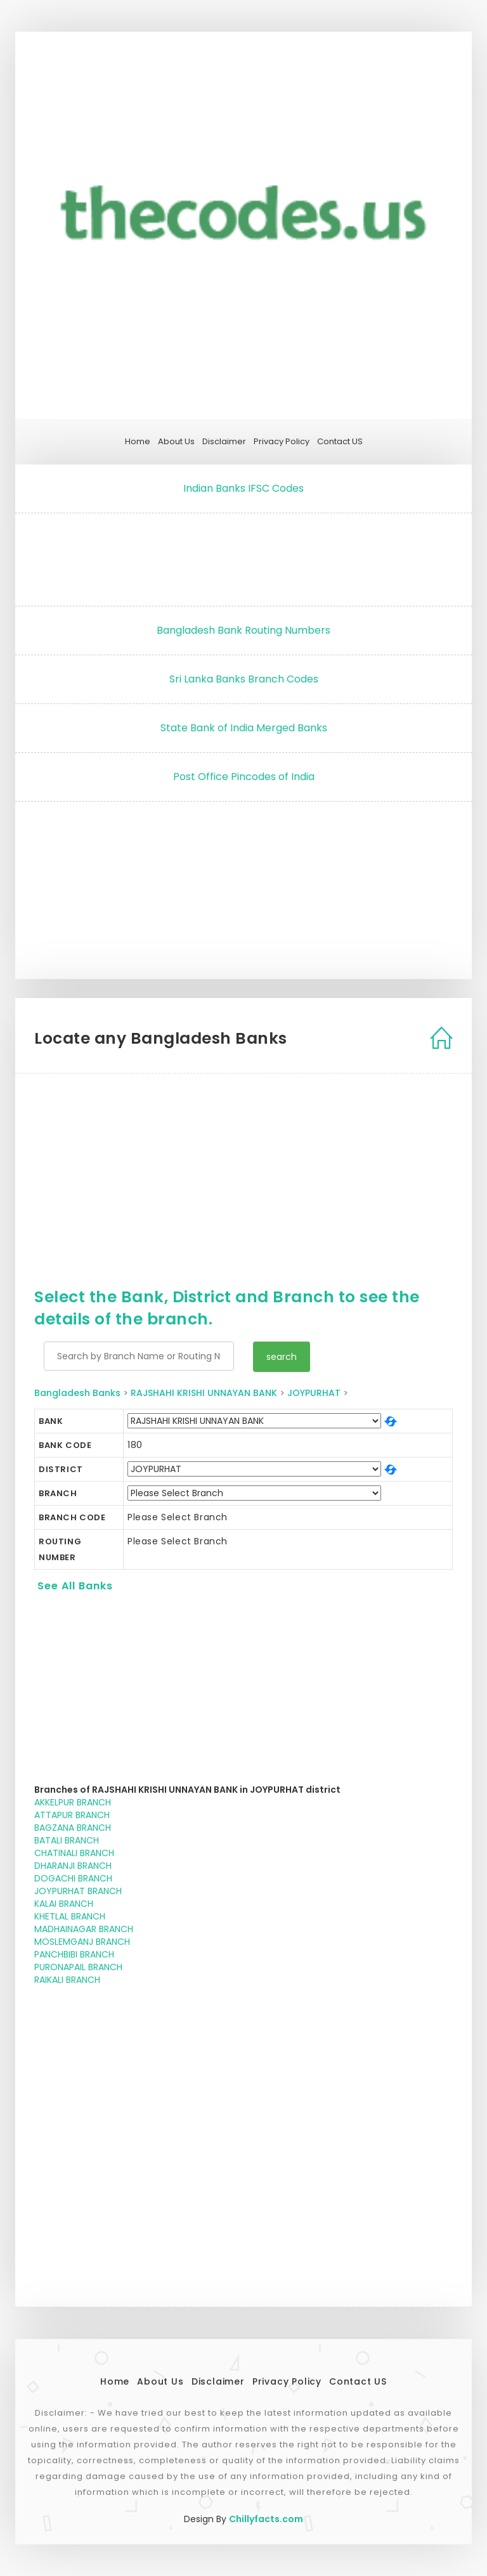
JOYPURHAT (314, 1393)
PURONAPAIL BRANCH (78, 1967)
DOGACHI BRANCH (73, 1878)
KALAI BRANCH (63, 1903)
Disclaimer (224, 441)
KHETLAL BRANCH (69, 1916)
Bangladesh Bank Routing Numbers (243, 630)
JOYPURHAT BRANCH (78, 1891)
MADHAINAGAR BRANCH (83, 1929)
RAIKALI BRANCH (67, 1979)
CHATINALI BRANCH (74, 1853)
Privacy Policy (281, 441)
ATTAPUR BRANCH (72, 1815)
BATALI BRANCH (66, 1840)
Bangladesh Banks (77, 1393)
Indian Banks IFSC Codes (243, 488)
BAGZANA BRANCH (72, 1827)
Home (137, 441)
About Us (176, 441)
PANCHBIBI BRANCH (74, 1954)
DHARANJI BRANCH (73, 1865)
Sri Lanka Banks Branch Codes (243, 679)
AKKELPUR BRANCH (72, 1802)
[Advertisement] (243, 556)
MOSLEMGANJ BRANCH (82, 1941)
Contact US (340, 441)
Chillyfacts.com (266, 2519)
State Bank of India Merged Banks (243, 728)
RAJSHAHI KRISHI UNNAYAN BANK (204, 1393)
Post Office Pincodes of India (244, 776)
